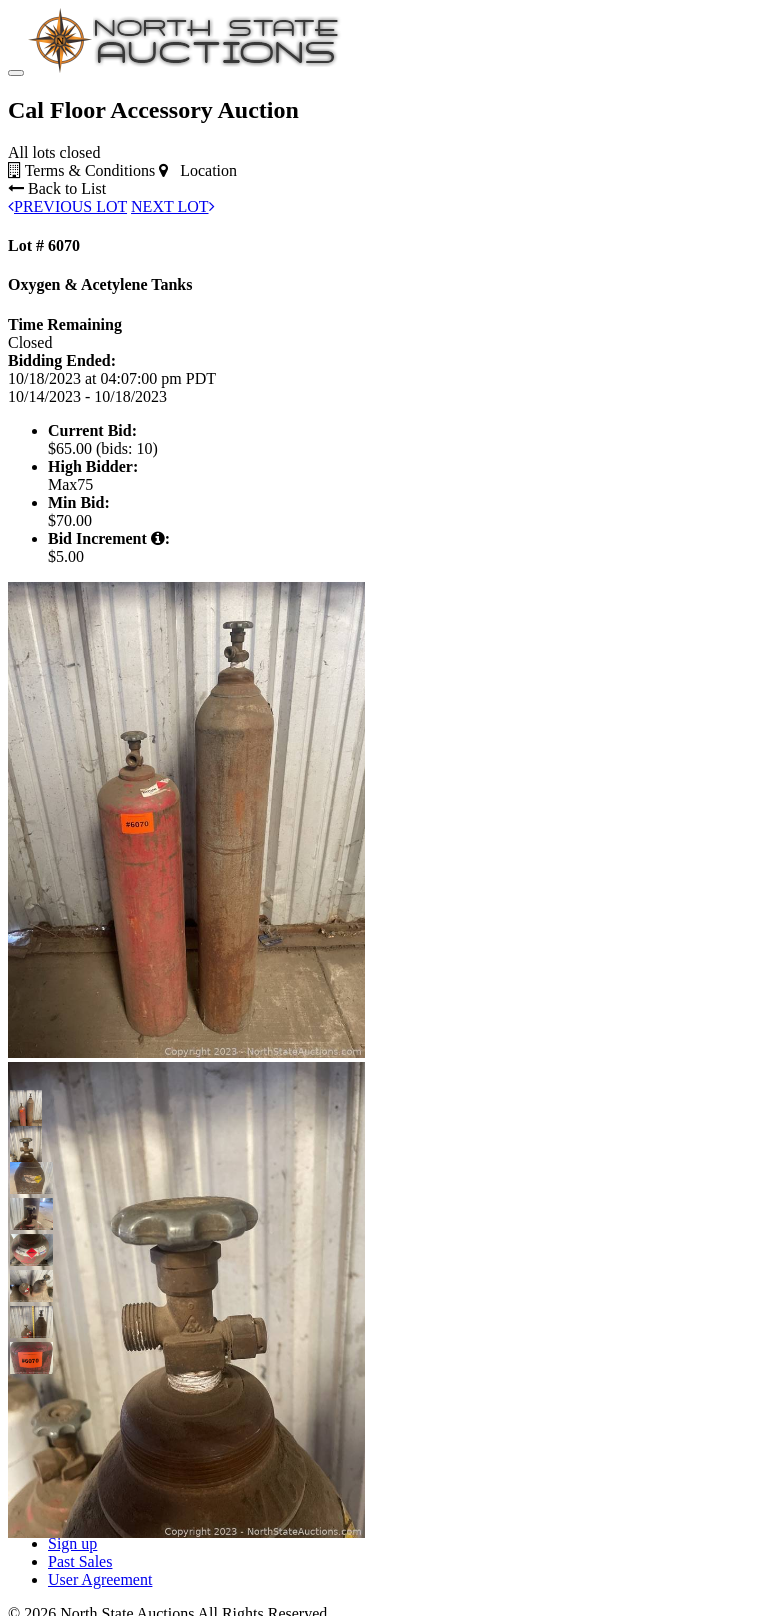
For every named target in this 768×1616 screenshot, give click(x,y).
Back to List (57, 188)
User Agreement (100, 1579)
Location (198, 170)
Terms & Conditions (81, 170)
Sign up (72, 1543)
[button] (26, 1106)
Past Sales (80, 1561)
